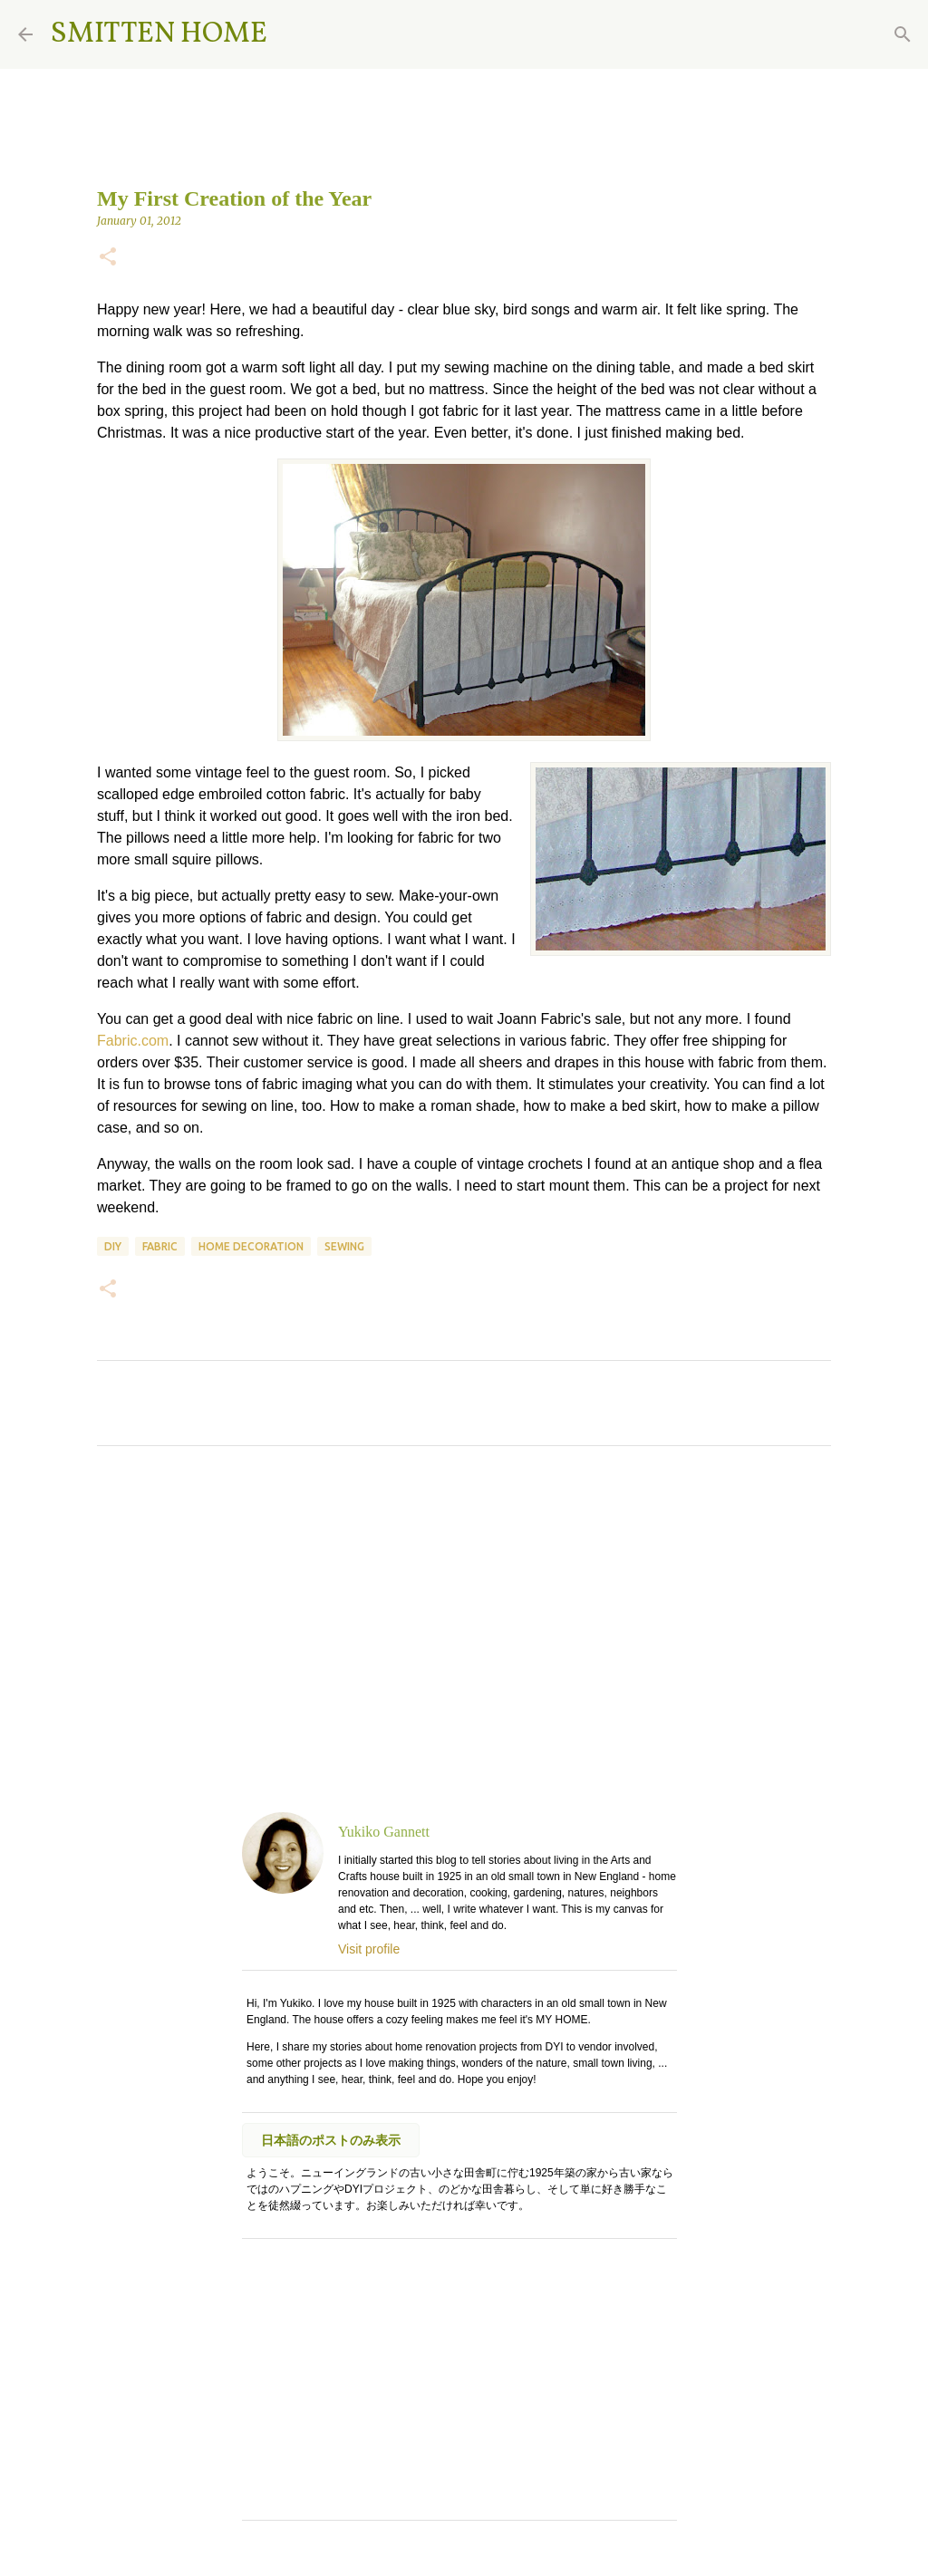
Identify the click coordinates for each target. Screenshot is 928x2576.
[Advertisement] (464, 1629)
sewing (344, 1246)
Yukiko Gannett (384, 1831)
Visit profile (369, 1949)
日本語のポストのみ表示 (331, 2140)
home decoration (251, 1246)
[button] (108, 258)
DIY (112, 1246)
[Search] (293, 34)
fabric (160, 1246)
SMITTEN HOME (159, 34)
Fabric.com (133, 1040)
